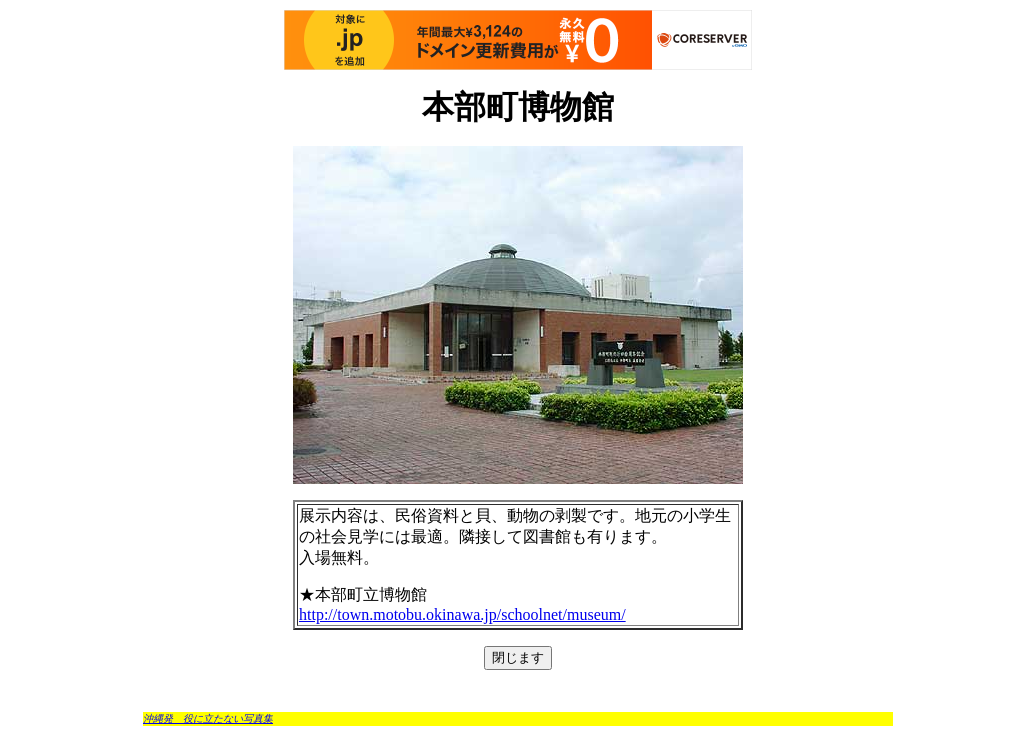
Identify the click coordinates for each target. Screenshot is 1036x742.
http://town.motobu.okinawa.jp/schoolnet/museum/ (462, 614)
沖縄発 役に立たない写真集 (208, 718)
